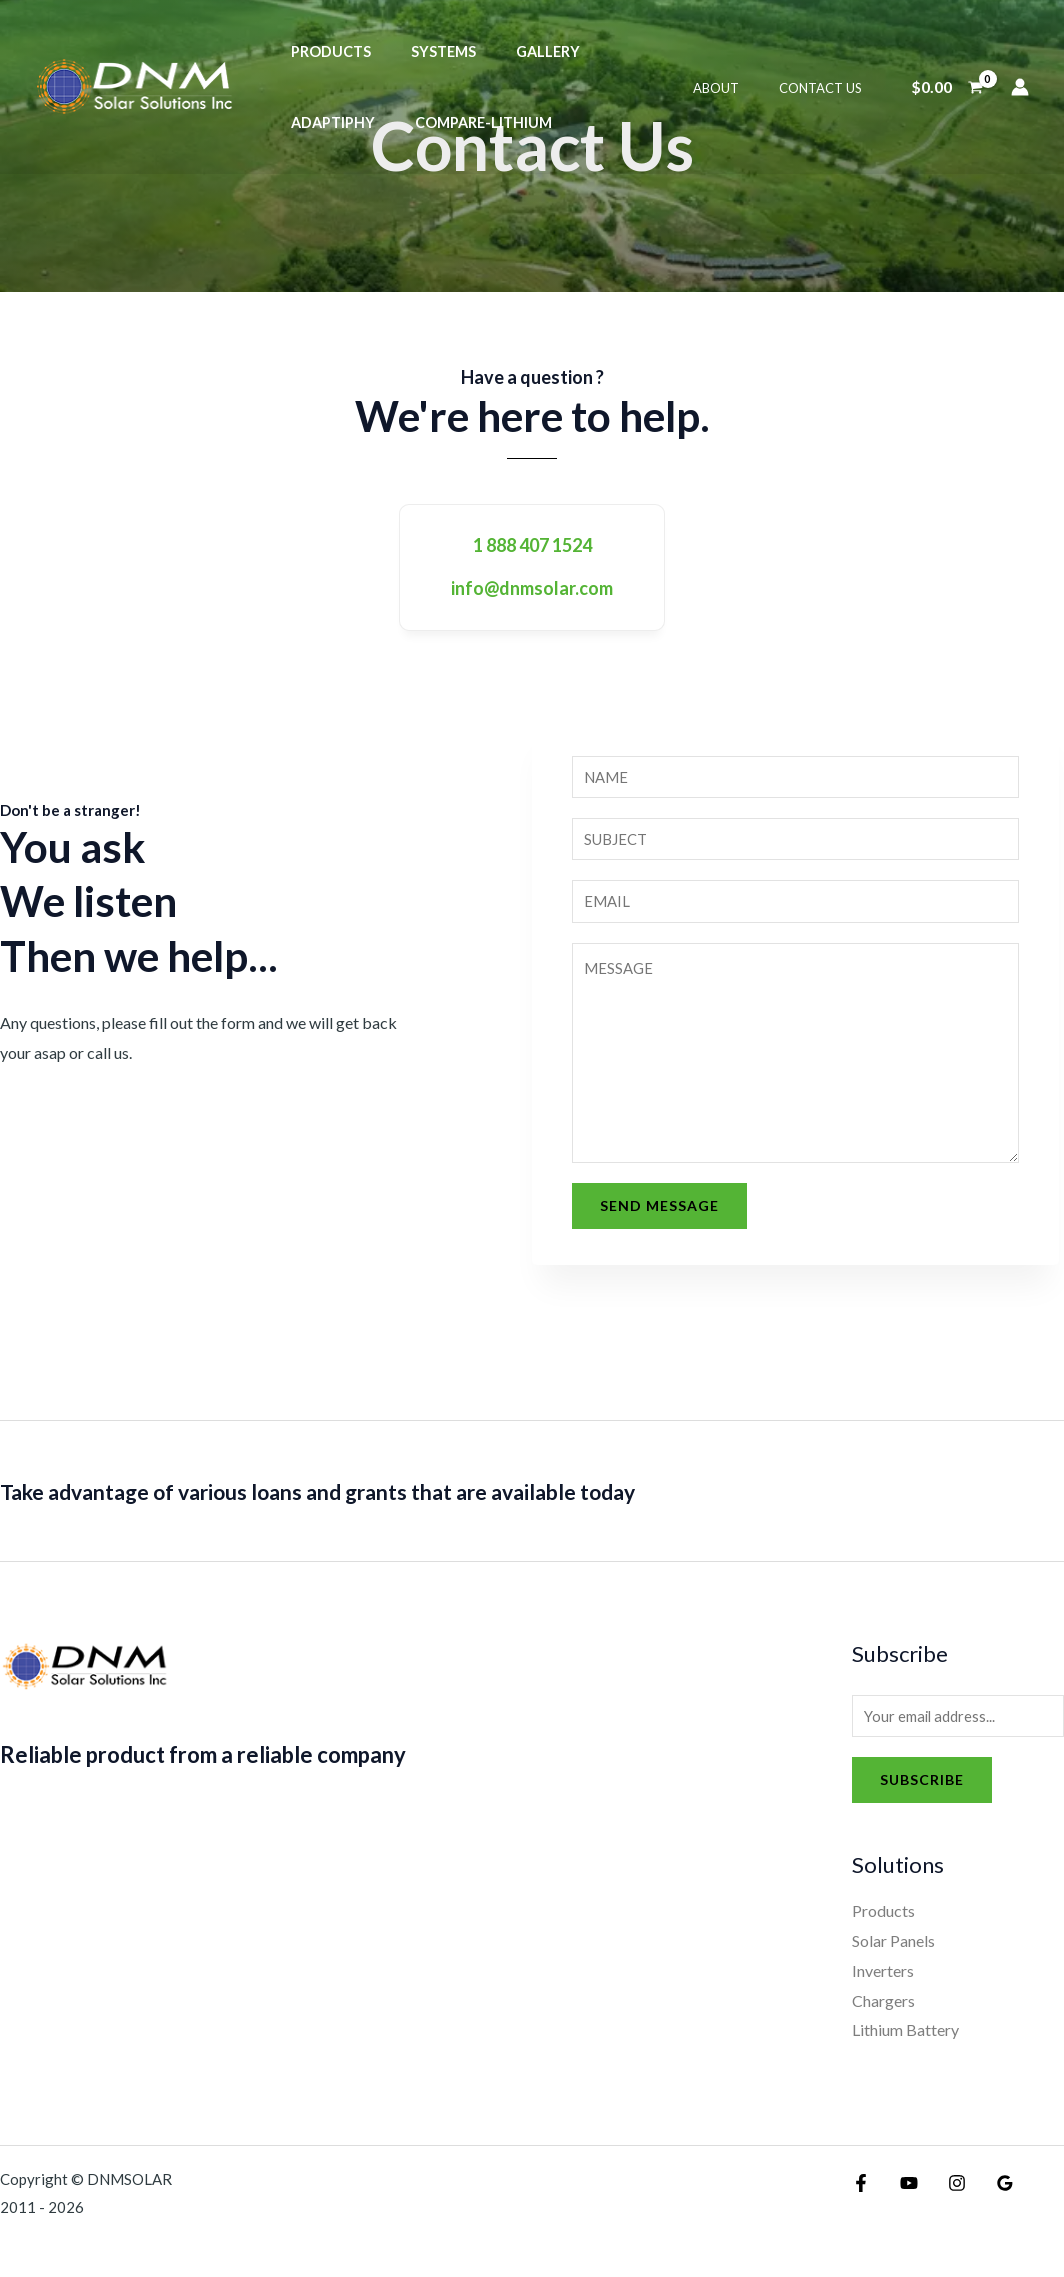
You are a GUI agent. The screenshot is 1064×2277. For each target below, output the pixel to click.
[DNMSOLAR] (135, 84)
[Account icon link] (1020, 87)
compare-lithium (353, 122)
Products (325, 51)
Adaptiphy (623, 51)
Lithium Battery (905, 2040)
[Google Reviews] (990, 2194)
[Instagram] (947, 2194)
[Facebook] (861, 2194)
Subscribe (922, 1790)
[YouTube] (904, 2194)
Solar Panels (893, 1951)
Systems (426, 51)
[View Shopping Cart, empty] (946, 87)
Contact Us (827, 88)
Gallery (520, 51)
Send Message (659, 1213)
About (737, 88)
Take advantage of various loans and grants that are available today (397, 1498)
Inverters (883, 1981)
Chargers (883, 2011)
